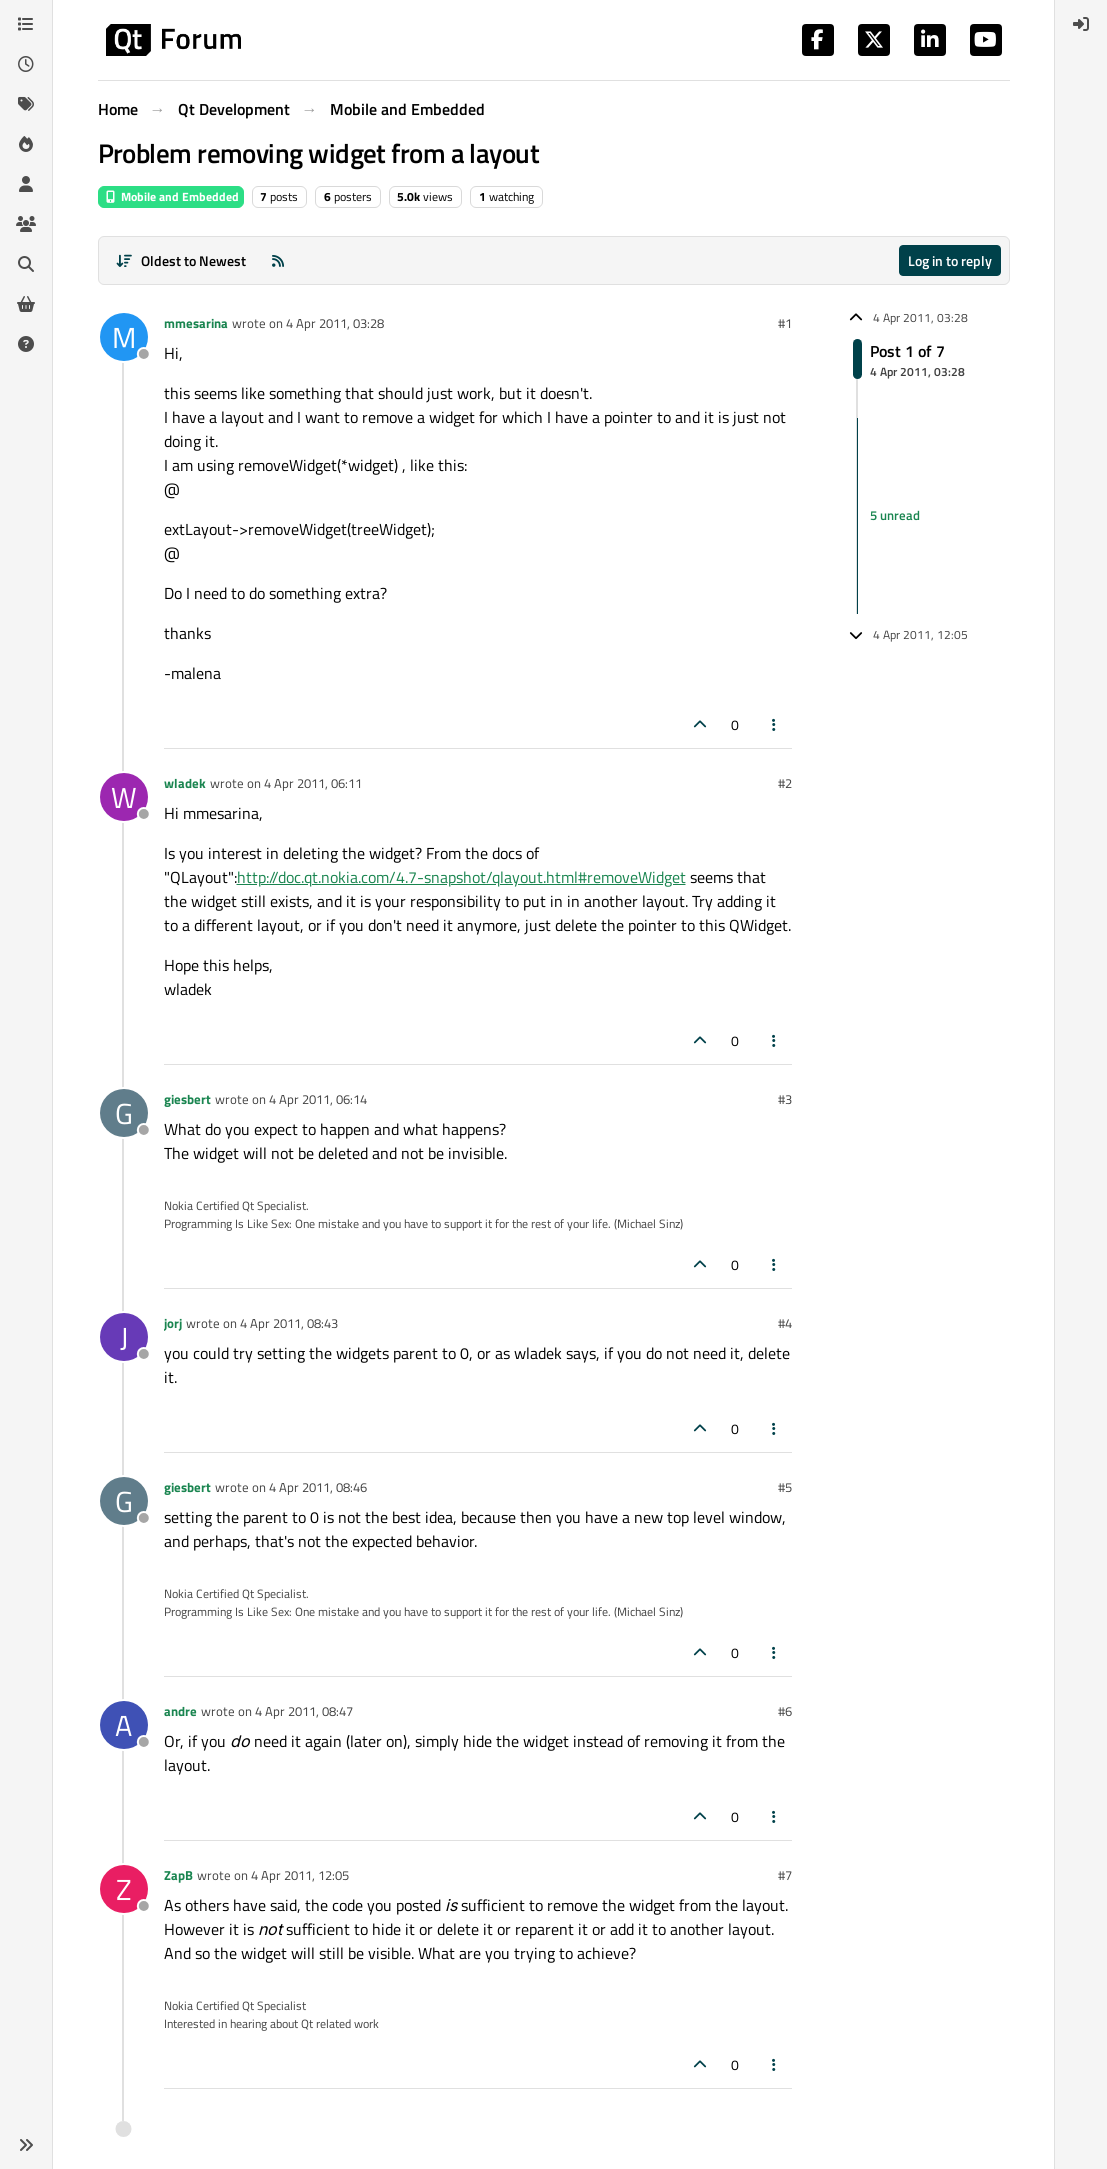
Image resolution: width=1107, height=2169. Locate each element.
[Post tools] (774, 724)
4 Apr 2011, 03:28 (335, 323)
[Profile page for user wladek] (124, 797)
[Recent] (26, 64)
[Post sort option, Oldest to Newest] (181, 260)
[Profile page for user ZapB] (124, 1889)
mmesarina (196, 323)
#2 (785, 783)
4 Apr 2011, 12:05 (300, 1875)
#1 (785, 323)
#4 (785, 1323)
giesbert (187, 1099)
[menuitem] (1081, 24)
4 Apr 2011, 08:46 (318, 1487)
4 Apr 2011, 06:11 (313, 783)
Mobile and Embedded (171, 196)
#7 (785, 1875)
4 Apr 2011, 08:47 (304, 1711)
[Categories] (26, 24)
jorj (173, 1323)
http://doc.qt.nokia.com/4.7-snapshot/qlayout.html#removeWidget (461, 877)
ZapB (178, 1875)
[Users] (26, 184)
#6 (785, 1711)
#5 (785, 1487)
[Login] (1081, 24)
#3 (785, 1099)
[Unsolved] (26, 344)
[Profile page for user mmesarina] (124, 337)
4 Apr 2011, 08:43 (289, 1323)
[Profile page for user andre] (124, 1725)
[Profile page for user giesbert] (124, 1113)
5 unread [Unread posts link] (895, 515)
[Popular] (26, 144)
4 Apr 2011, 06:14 (318, 1099)
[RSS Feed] (278, 260)
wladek (185, 783)
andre (180, 1711)
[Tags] (26, 104)
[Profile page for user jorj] (124, 1337)
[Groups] (26, 224)
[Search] (26, 264)
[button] (26, 2145)
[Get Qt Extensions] (26, 304)
